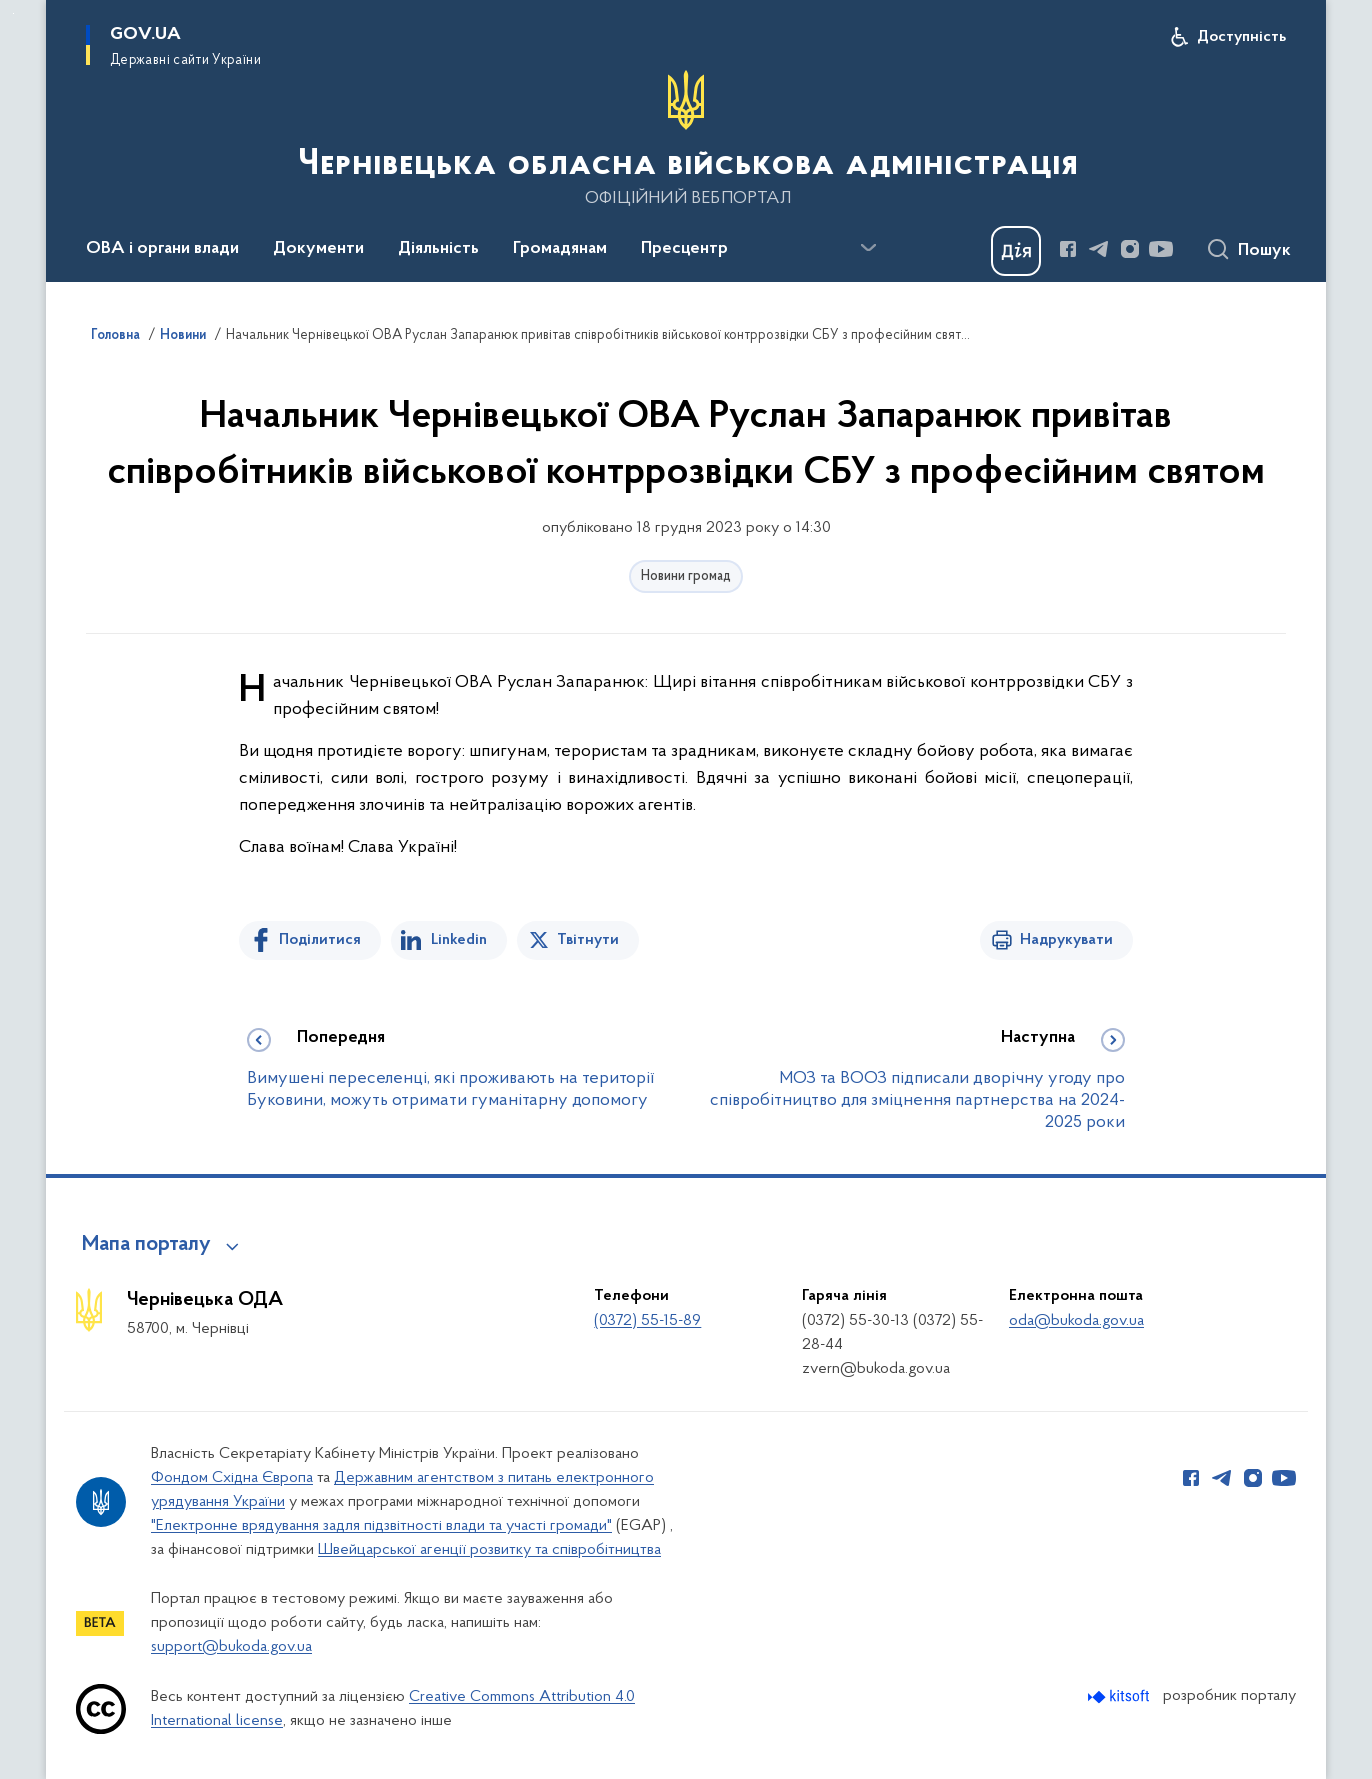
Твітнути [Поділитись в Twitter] (588, 940)
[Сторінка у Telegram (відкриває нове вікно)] (1099, 249)
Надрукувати (1066, 940)
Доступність (1241, 37)
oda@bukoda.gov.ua (1076, 1321)
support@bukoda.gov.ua (231, 1647)
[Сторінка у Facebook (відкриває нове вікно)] (1068, 249)
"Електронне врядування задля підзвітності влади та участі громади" (381, 1526)
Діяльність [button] (438, 249)
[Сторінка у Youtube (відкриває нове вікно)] (1161, 249)
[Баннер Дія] (1016, 251)
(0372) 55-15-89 (647, 1321)
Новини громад (686, 576)
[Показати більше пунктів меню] (868, 248)
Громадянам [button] (560, 249)
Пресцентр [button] (684, 249)
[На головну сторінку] (686, 139)
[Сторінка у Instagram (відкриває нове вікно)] (1130, 249)
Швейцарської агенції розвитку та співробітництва (489, 1550)
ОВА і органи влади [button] (162, 249)
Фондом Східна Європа (232, 1478)
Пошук (1264, 251)
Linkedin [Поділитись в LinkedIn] (459, 940)
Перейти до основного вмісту (13, 13)
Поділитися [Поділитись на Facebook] (320, 940)
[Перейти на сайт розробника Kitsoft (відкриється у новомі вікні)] (1120, 1696)
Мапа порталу (146, 1245)
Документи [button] (318, 249)
